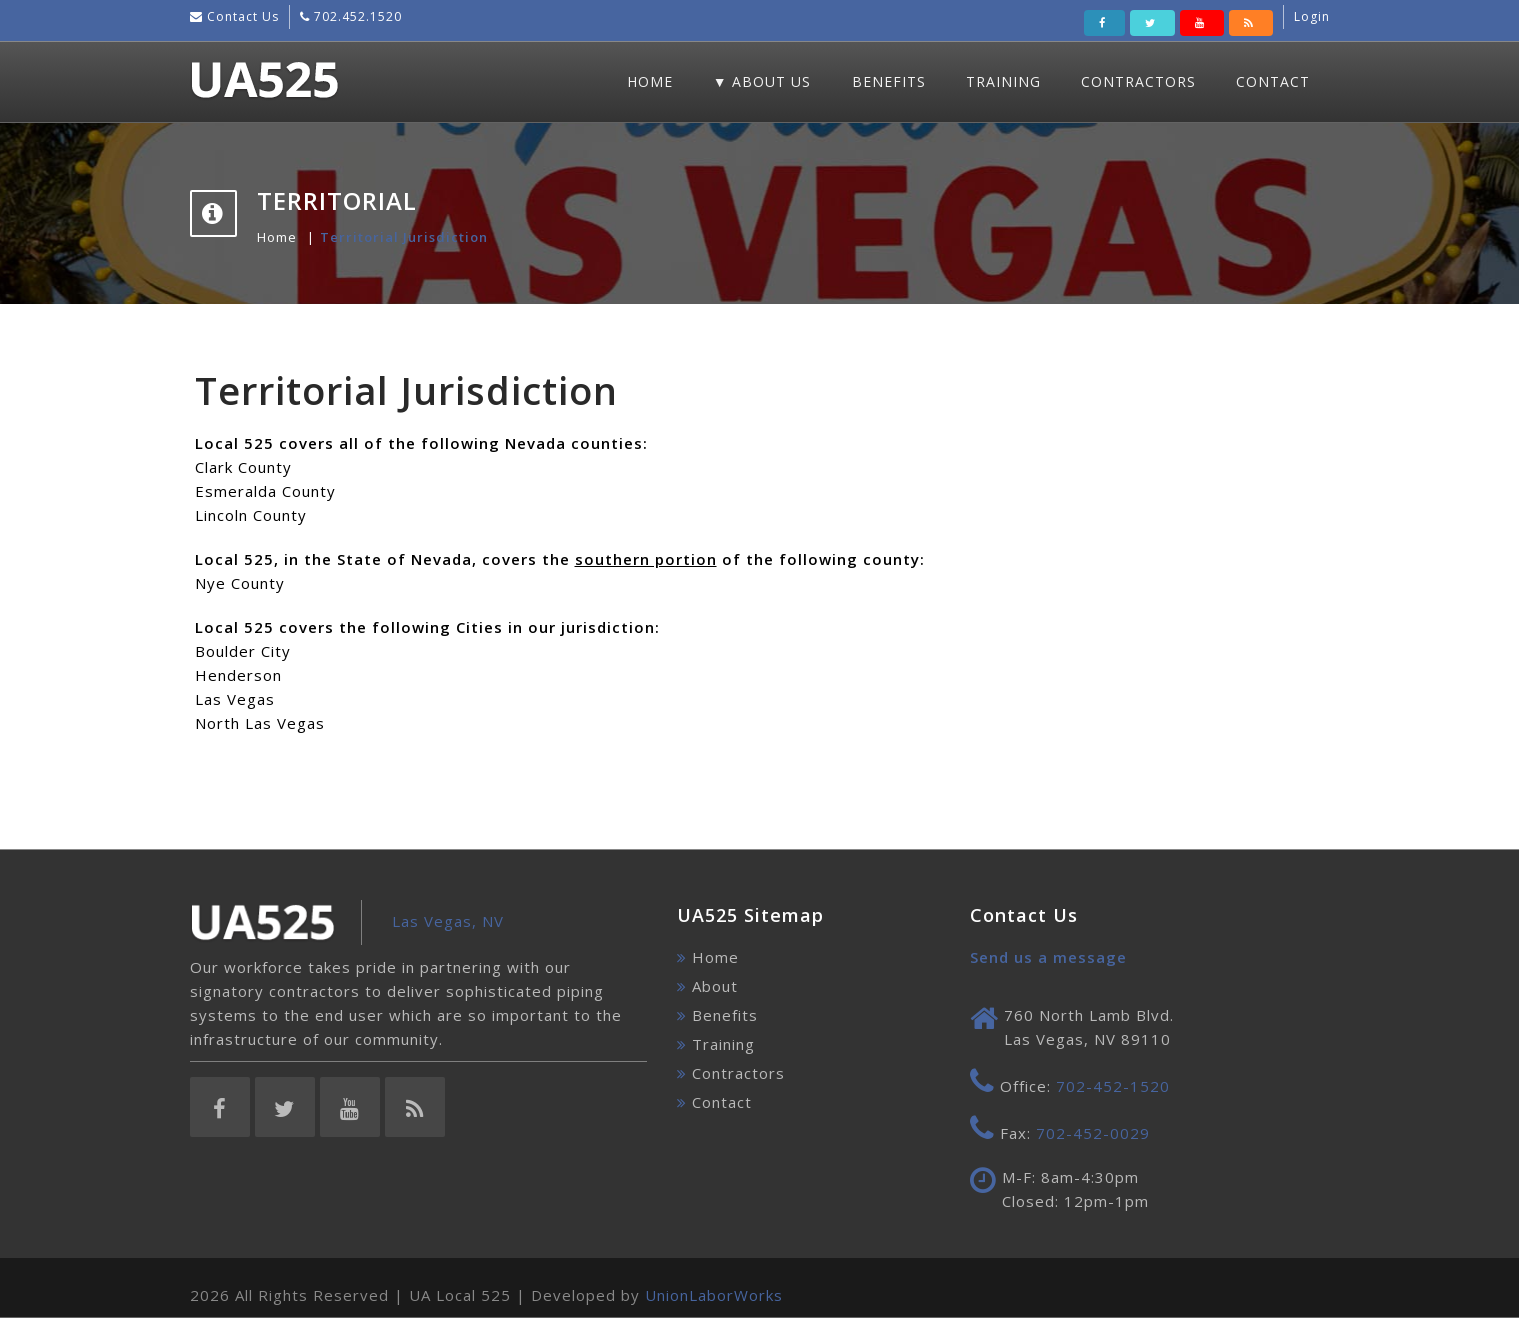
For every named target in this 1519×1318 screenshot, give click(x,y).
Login (1312, 16)
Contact (1273, 81)
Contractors (1138, 81)
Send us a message (1048, 957)
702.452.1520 (356, 16)
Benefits (889, 81)
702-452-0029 (1093, 1133)
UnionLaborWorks (714, 1295)
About (715, 986)
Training (1003, 81)
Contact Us (241, 16)
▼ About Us (762, 81)
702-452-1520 (1113, 1086)
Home (650, 81)
